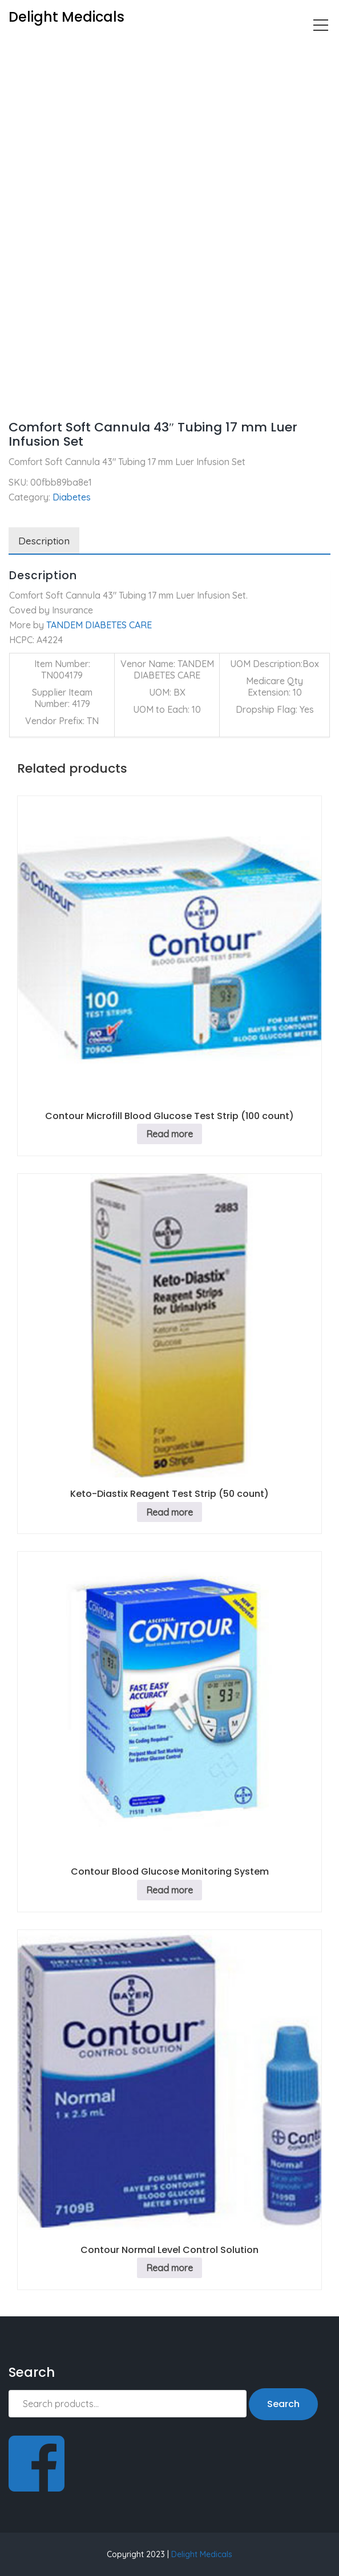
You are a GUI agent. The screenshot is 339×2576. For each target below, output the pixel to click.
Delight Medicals (201, 2554)
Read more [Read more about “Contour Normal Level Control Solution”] (169, 2268)
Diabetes (67, 49)
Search (283, 2404)
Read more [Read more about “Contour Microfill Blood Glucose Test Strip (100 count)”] (169, 1134)
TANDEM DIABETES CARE (99, 625)
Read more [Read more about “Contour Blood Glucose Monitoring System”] (169, 1890)
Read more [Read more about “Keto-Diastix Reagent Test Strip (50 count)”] (169, 1512)
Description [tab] (44, 541)
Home (21, 49)
